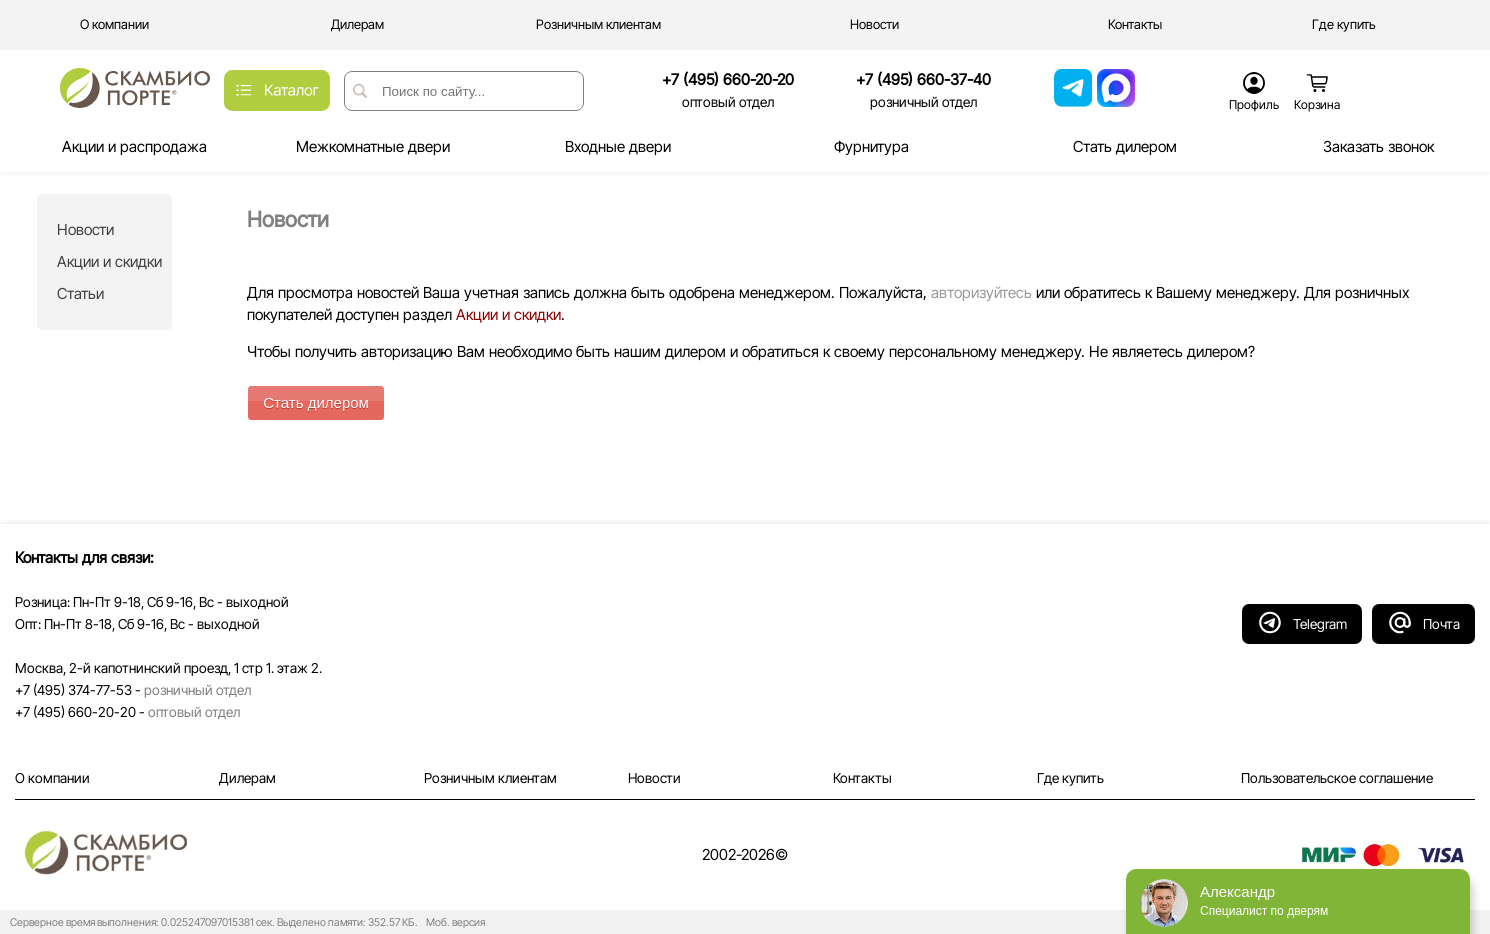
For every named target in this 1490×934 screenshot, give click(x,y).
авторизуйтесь (981, 292)
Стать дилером (316, 402)
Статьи (80, 293)
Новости (85, 229)
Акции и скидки (109, 261)
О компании (52, 778)
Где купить (1070, 778)
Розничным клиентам (490, 778)
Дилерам (247, 778)
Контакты (862, 778)
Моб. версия (452, 922)
